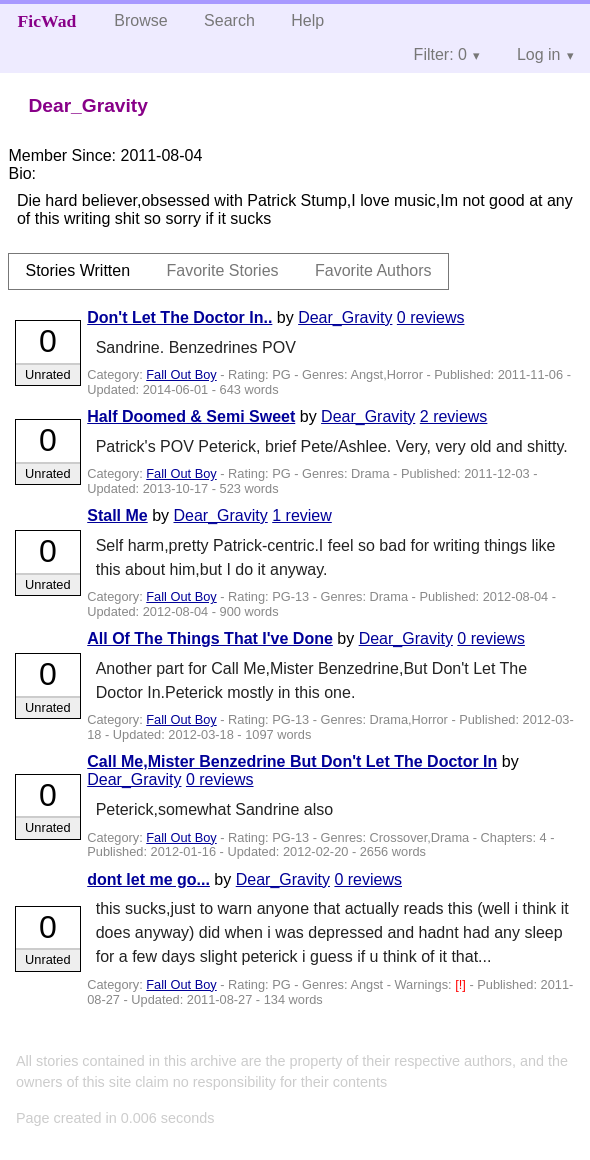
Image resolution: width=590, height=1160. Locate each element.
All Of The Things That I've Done (210, 638)
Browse (140, 20)
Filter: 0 (440, 54)
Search (229, 20)
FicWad (47, 21)
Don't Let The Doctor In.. (179, 317)
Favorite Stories (223, 270)
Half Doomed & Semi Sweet (191, 416)
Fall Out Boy (181, 374)
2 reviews (454, 416)
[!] (462, 984)
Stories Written (77, 270)
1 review (302, 515)
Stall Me (117, 515)
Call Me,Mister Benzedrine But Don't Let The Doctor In (292, 761)
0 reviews (431, 317)
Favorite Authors (373, 270)
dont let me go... (148, 879)
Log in (539, 54)
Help (307, 20)
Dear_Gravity (345, 317)
